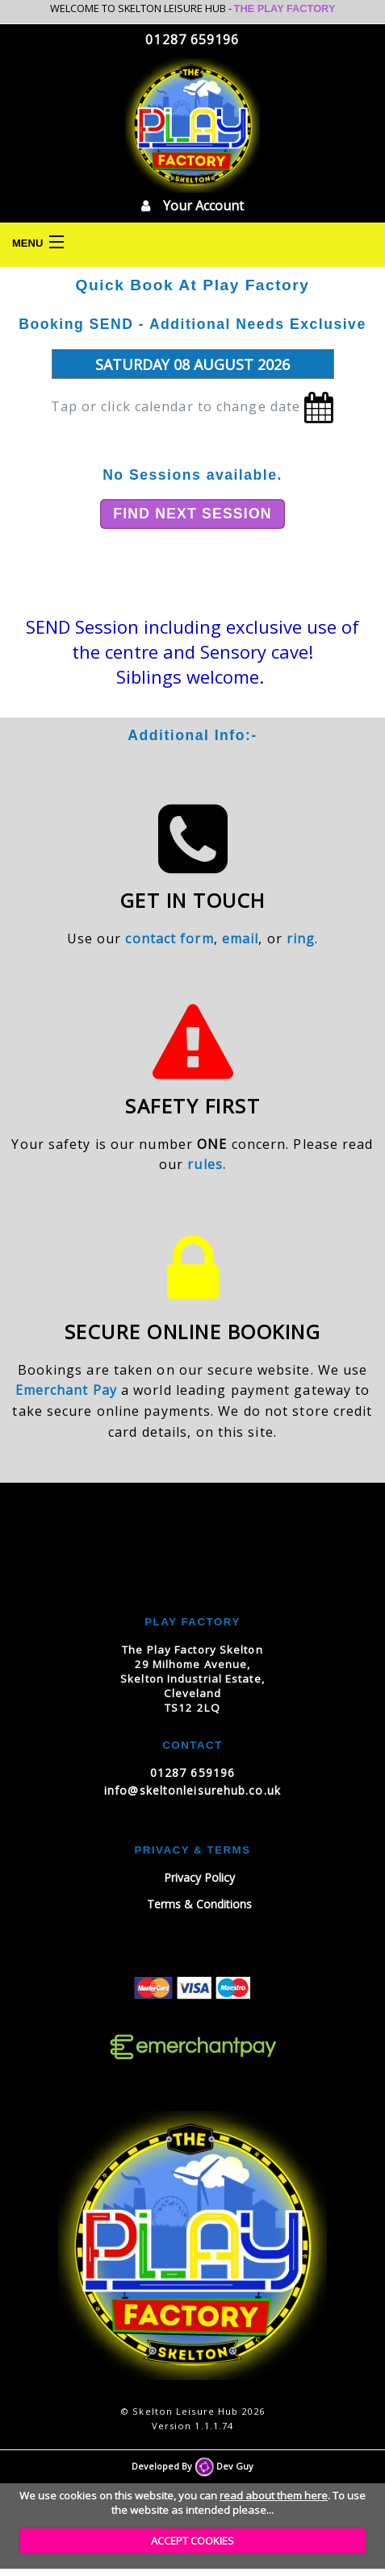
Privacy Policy (199, 1877)
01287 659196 (192, 39)
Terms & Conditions (199, 1904)
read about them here (274, 2495)
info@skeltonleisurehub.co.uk (192, 1790)
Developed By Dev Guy (192, 2466)
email (240, 938)
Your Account (192, 205)
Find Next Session (192, 514)
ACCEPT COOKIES (192, 2540)
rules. (206, 1164)
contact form (169, 938)
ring (301, 938)
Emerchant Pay (66, 1390)
